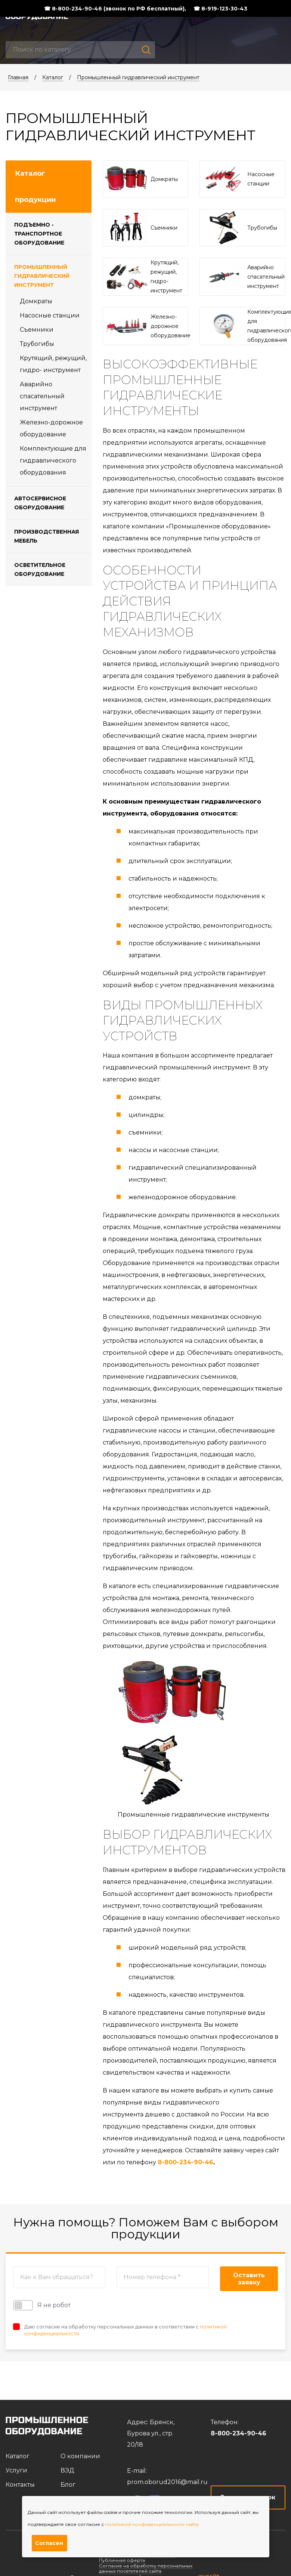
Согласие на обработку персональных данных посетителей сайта (145, 2568)
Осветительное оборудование (39, 569)
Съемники (36, 329)
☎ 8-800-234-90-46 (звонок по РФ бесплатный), (115, 8)
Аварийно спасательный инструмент (42, 396)
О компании (80, 2456)
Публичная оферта (122, 2560)
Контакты (20, 2484)
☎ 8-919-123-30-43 (220, 8)
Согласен (49, 2543)
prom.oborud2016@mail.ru (167, 2482)
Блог (68, 2484)
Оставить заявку (249, 2279)
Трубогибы (37, 343)
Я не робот (42, 2305)
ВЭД (67, 2470)
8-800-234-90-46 (185, 2162)
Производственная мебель (46, 536)
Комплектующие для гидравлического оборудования (53, 460)
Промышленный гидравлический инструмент (138, 77)
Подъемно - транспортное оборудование (39, 233)
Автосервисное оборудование (40, 503)
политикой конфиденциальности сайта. (152, 2524)
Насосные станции (50, 315)
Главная (18, 77)
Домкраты (36, 301)
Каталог (52, 77)
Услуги (16, 2470)
